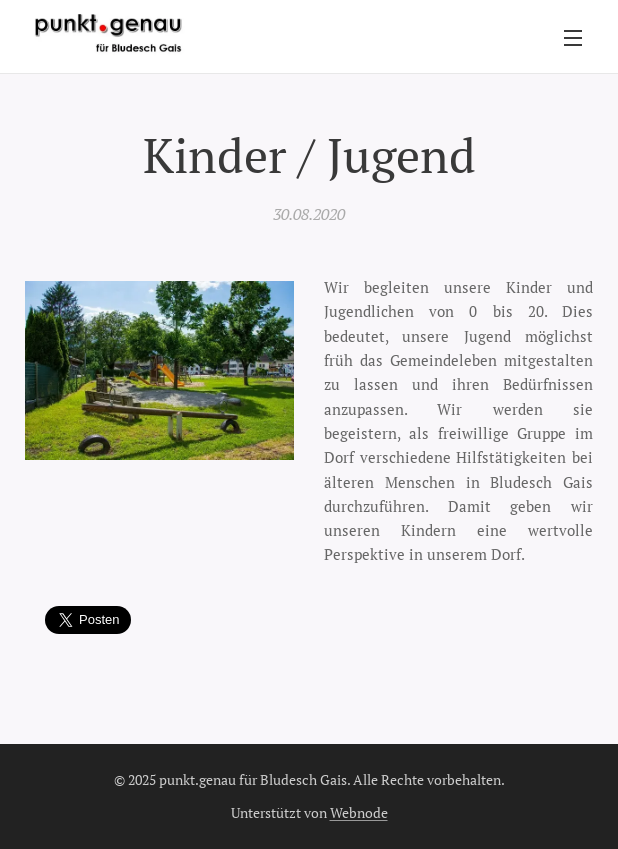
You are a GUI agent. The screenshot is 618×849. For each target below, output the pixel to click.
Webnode (359, 812)
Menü (573, 38)
